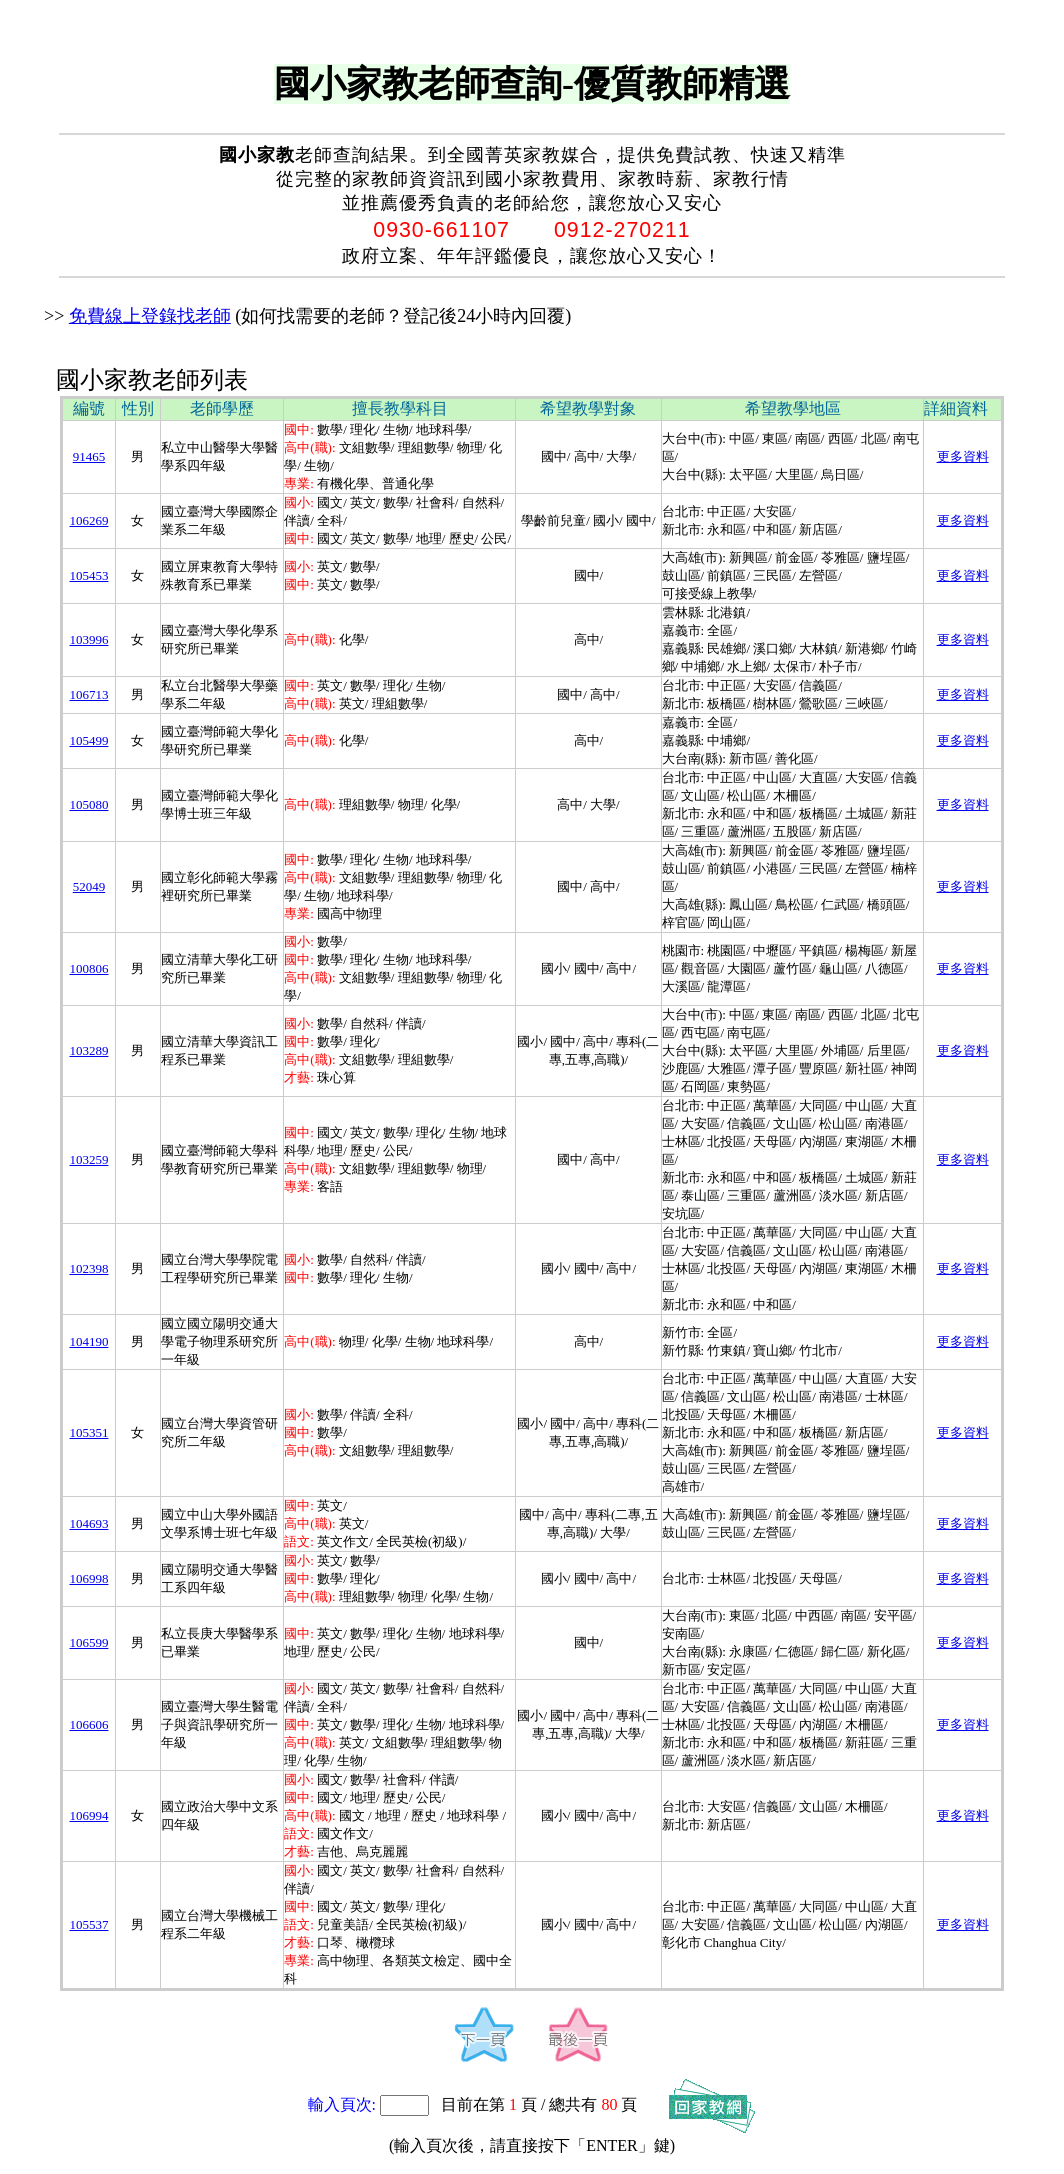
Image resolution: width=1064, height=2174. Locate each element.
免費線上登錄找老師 (150, 316)
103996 (88, 639)
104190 (88, 1341)
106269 (88, 520)
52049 (89, 886)
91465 (89, 456)
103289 (88, 1050)
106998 (88, 1578)
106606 (88, 1724)
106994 (88, 1815)
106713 (88, 694)
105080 (88, 804)
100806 (88, 968)
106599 (88, 1642)
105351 (88, 1432)
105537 (88, 1924)
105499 (88, 740)
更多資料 (963, 456)
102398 (88, 1268)
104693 (88, 1523)
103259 (88, 1159)
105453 (88, 575)
